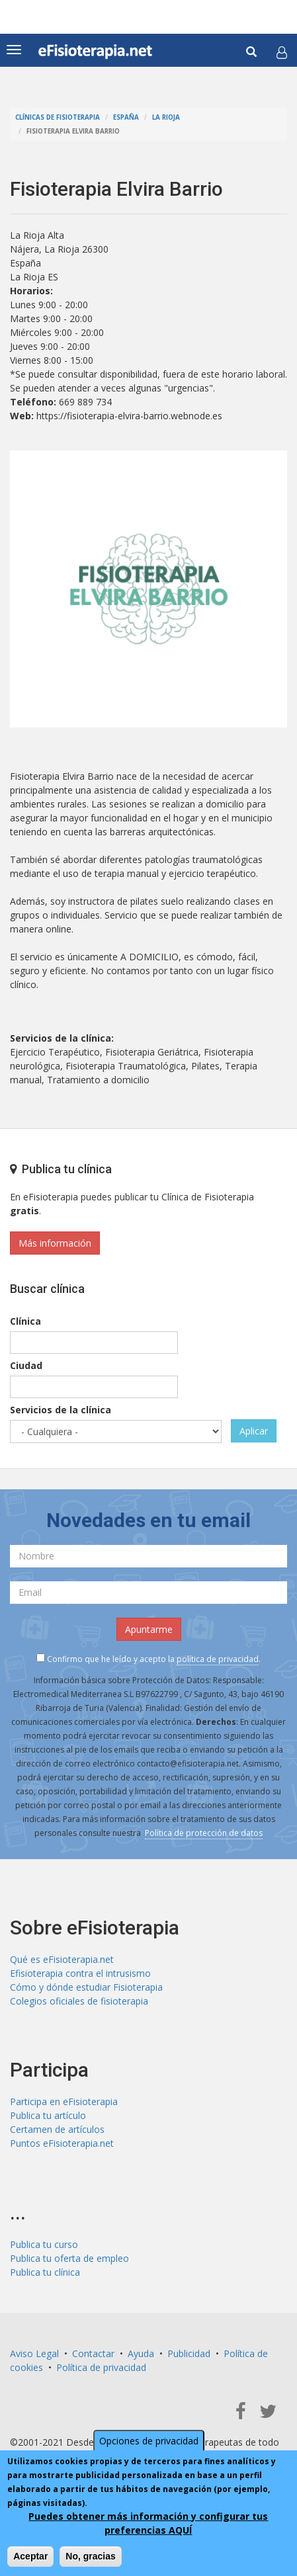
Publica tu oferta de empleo (69, 2258)
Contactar (93, 2353)
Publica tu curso (44, 2244)
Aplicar (253, 1431)
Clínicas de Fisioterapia (57, 117)
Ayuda (141, 2353)
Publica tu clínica (45, 2272)
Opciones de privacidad (148, 2440)
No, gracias (90, 2556)
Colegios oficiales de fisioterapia (79, 2001)
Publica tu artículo (48, 2115)
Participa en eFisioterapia (64, 2101)
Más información (55, 1243)
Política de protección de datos (204, 1833)
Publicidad (188, 2353)
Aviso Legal (34, 2353)
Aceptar (30, 2556)
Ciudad (26, 1365)
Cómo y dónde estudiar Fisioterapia (86, 1987)
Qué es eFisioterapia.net (62, 1959)
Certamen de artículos (57, 2129)
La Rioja (166, 117)
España (126, 117)
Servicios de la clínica (60, 1409)
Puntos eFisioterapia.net (62, 2143)
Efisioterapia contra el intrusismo (80, 1973)
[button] (282, 52)
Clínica (25, 1321)
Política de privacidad (101, 2367)
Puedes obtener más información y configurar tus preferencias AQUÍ (148, 2523)
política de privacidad (218, 1659)
